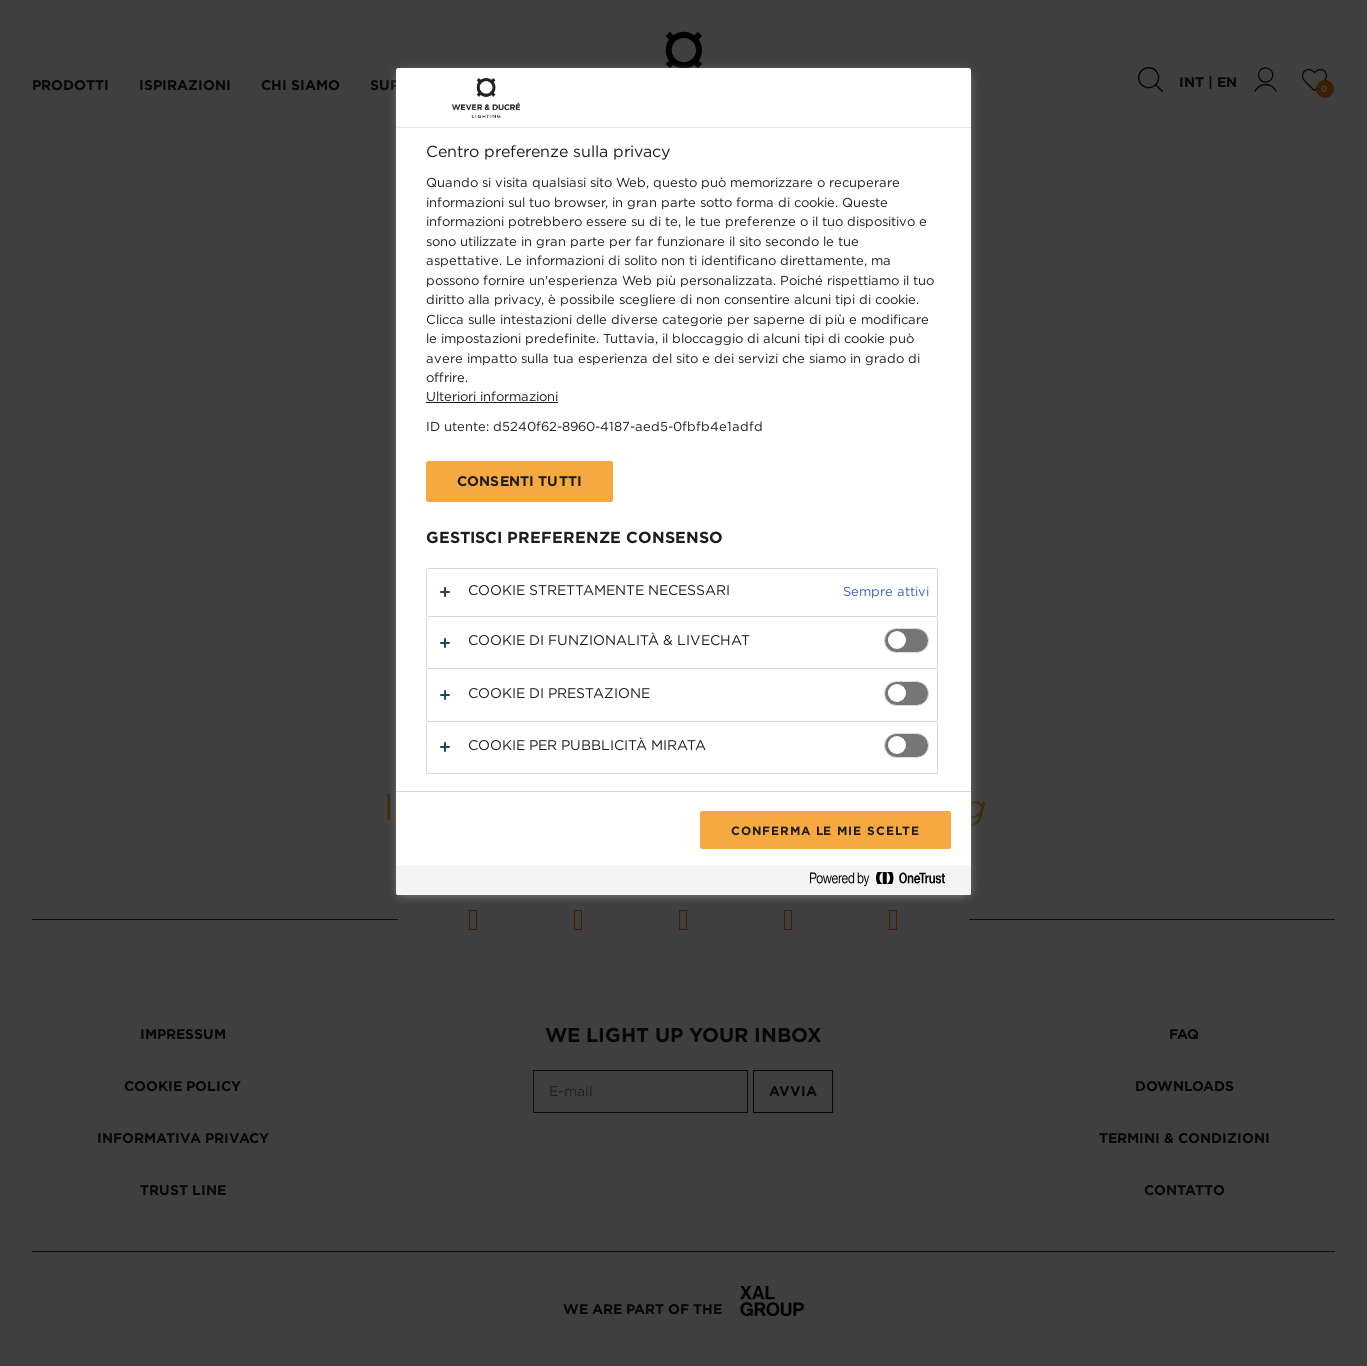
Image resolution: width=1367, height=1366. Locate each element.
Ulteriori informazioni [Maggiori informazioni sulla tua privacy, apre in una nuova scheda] (492, 396)
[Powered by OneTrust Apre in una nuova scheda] (885, 882)
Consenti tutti (519, 481)
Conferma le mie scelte (825, 830)
